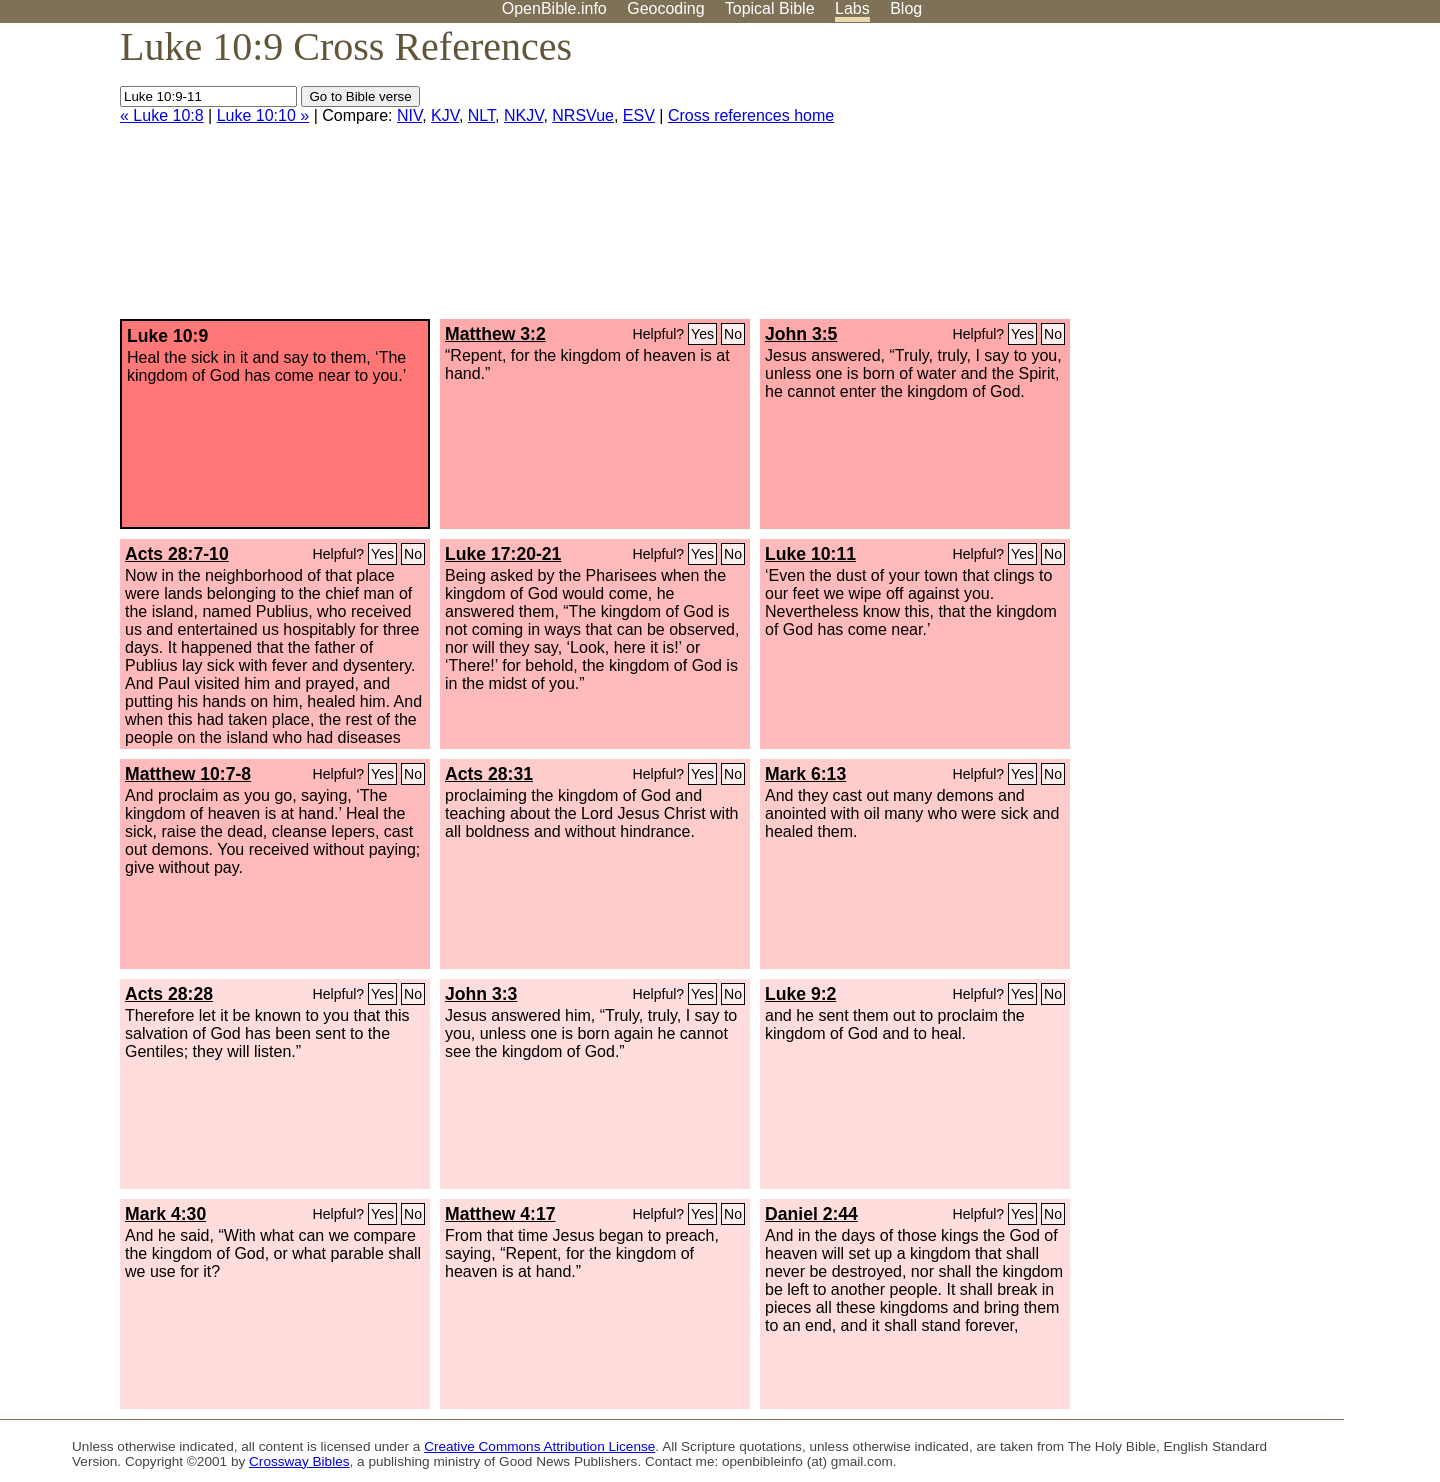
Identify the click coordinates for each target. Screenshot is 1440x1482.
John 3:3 (481, 994)
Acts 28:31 (489, 774)
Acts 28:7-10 (177, 554)
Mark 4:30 (165, 1214)
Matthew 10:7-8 (188, 774)
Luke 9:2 (800, 994)
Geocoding (665, 8)
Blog (906, 8)
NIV (409, 115)
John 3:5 (801, 334)
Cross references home (751, 115)
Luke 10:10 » (263, 115)
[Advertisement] (1238, 179)
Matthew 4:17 (500, 1214)
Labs (852, 8)
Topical (770, 8)
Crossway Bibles (299, 1461)
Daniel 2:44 (811, 1214)
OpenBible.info (554, 8)
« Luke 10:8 (162, 115)
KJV (445, 115)
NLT (481, 115)
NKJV (523, 115)
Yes (702, 334)
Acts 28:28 (169, 994)
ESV (639, 115)
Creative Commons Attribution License (539, 1446)
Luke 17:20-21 (503, 554)
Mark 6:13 (805, 774)
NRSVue (583, 115)
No (733, 334)
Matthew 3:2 (495, 334)
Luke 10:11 (810, 554)
